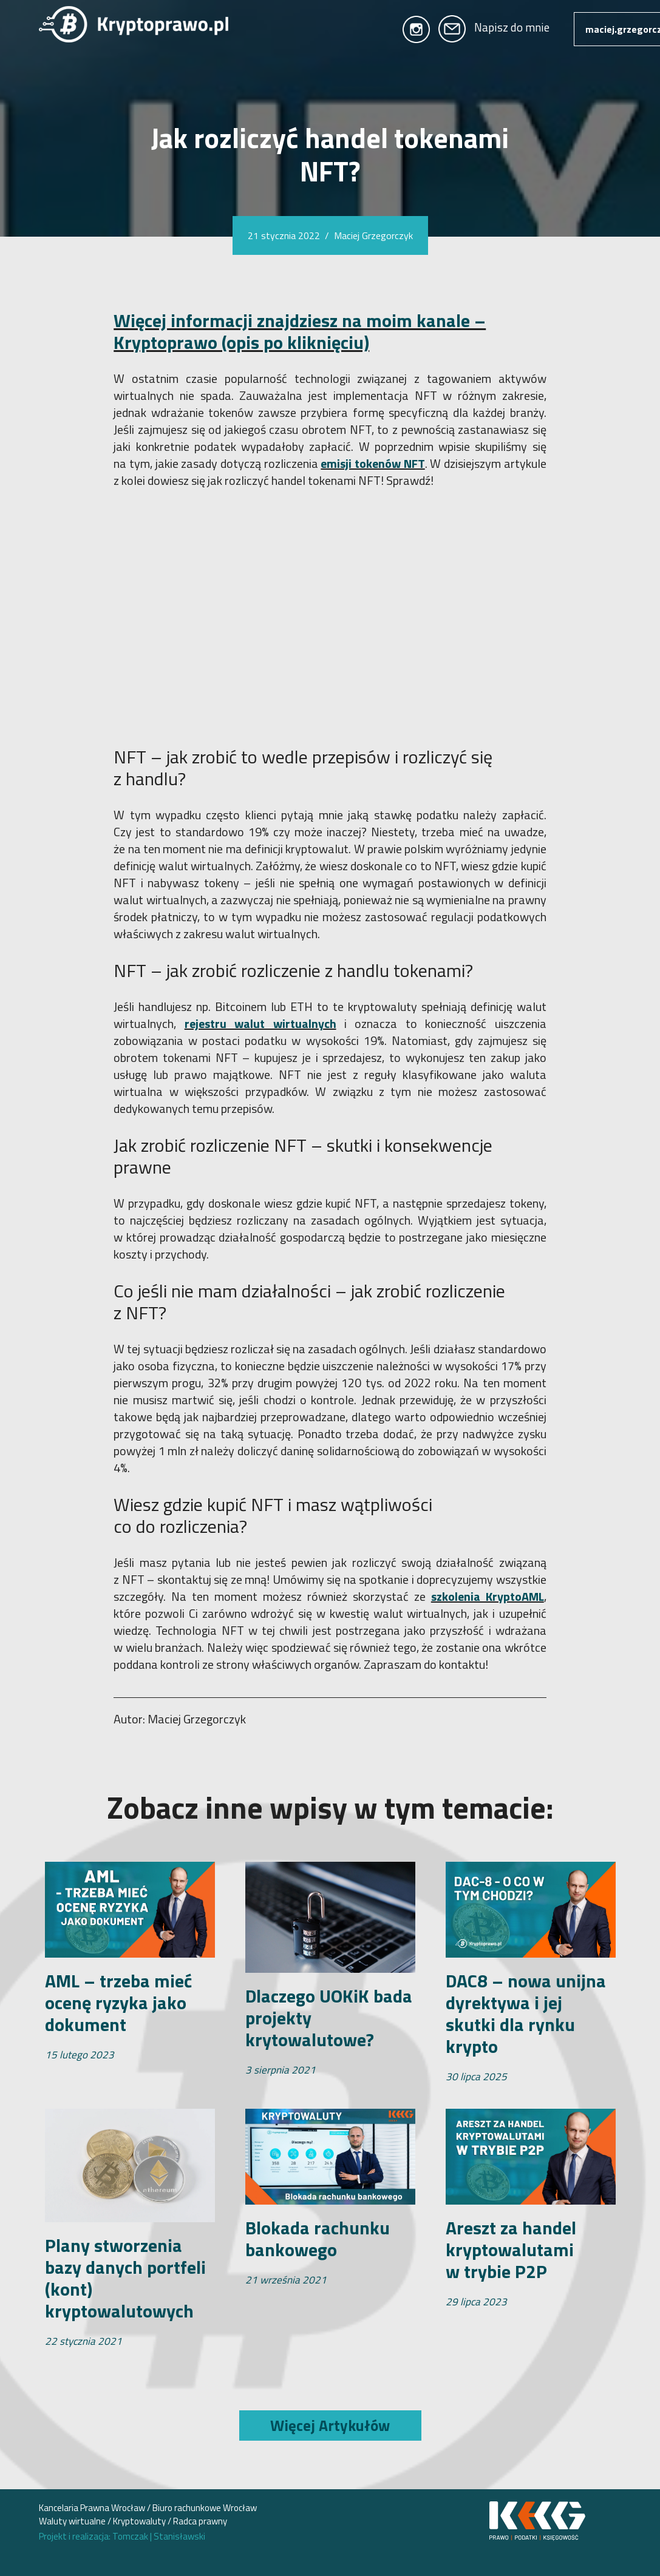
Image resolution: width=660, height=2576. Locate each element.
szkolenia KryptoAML (487, 1596)
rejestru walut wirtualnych (260, 1023)
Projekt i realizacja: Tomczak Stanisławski (122, 2536)
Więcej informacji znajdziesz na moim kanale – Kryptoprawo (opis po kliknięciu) (300, 331)
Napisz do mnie (493, 27)
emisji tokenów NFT (372, 463)
